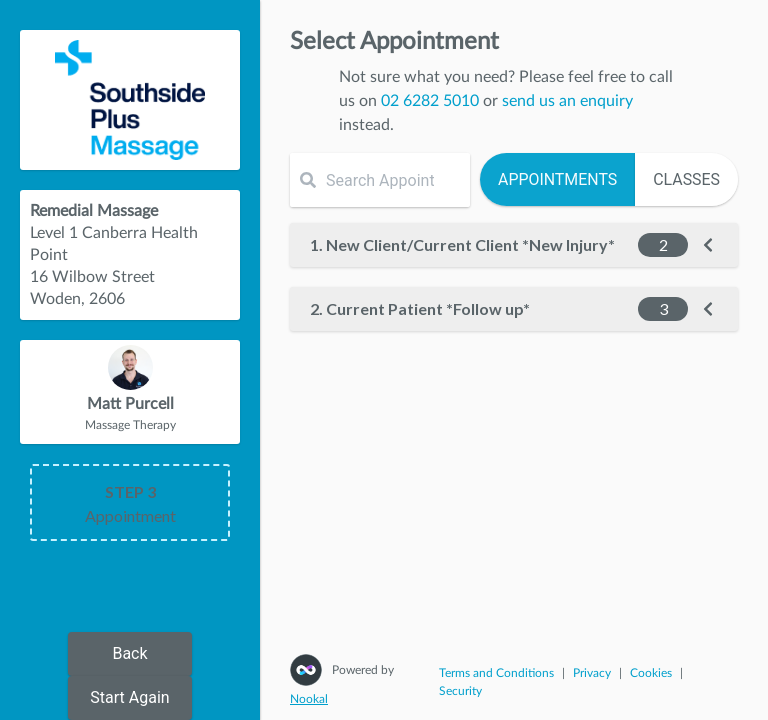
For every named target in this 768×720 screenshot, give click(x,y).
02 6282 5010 (430, 101)
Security (460, 691)
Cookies (651, 673)
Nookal (309, 699)
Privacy (592, 673)
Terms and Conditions (496, 673)
